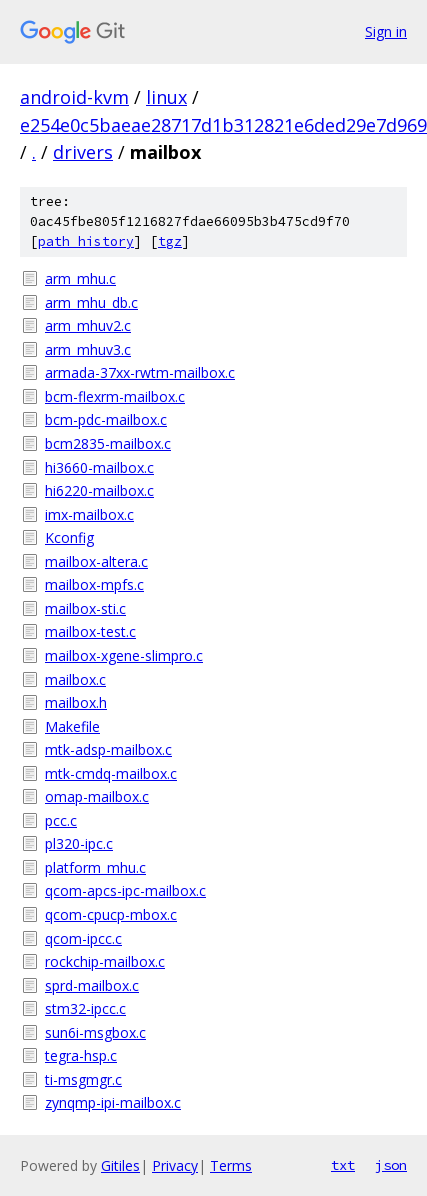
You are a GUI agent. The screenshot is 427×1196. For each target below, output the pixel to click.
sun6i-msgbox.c (95, 1032)
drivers (83, 152)
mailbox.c (75, 679)
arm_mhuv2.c (88, 325)
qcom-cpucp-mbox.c (111, 914)
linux (166, 97)
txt (343, 1165)
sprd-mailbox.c (92, 985)
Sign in (386, 31)
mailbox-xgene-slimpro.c (124, 655)
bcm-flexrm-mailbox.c (115, 396)
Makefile (72, 726)
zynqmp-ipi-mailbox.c (113, 1102)
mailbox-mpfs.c (94, 584)
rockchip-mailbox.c (105, 961)
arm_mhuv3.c (88, 349)
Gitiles (120, 1165)
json (391, 1165)
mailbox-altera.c (96, 561)
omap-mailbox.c (97, 796)
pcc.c (61, 820)
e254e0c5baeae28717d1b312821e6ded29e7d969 (223, 125)
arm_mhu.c (80, 278)
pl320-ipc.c (79, 843)
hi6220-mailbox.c (99, 490)
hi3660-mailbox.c (99, 467)
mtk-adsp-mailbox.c (108, 749)
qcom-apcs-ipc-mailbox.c (125, 890)
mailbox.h (76, 702)
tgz (170, 241)
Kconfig (69, 537)
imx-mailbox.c (89, 514)
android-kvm (74, 97)
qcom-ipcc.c (83, 938)
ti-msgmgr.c (83, 1079)
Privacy (175, 1165)
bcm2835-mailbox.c (108, 443)
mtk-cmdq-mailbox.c (111, 773)
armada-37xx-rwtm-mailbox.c (140, 372)
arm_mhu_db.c (91, 302)
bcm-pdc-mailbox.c (106, 419)
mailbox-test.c (90, 631)
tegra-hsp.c (81, 1055)
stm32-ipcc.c (85, 1008)
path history (86, 241)
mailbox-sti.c (85, 608)
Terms (231, 1165)
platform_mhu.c (95, 867)
